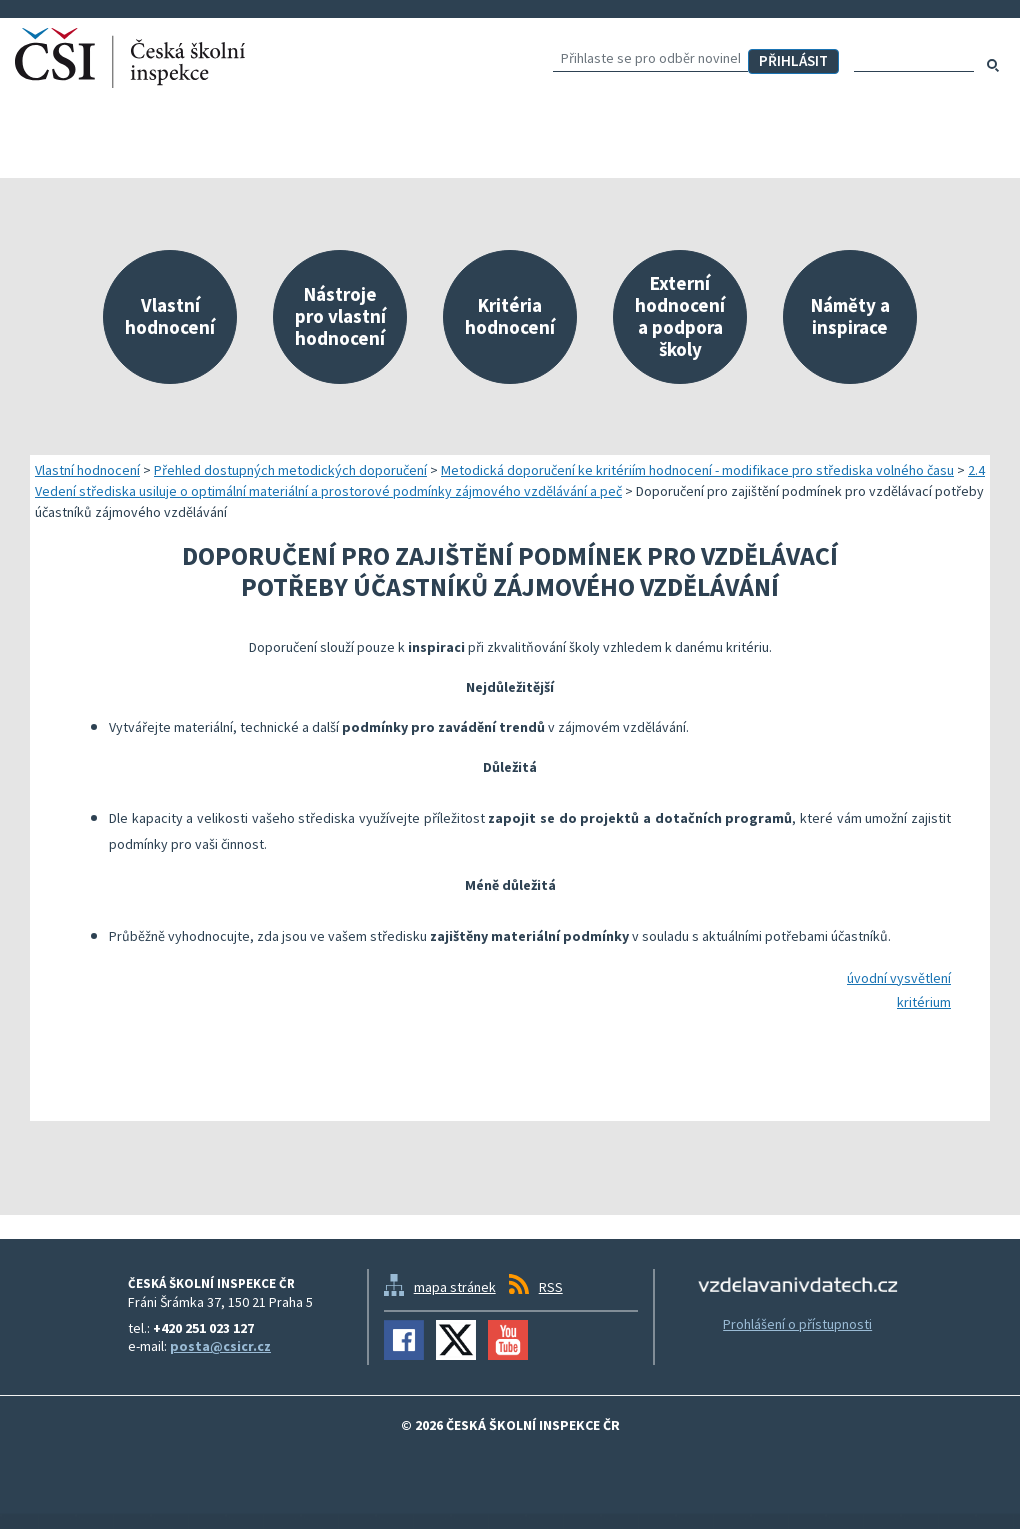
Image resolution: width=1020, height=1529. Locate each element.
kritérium (924, 1002)
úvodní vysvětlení (899, 978)
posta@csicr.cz (220, 1346)
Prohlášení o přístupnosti (797, 1324)
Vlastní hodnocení (87, 470)
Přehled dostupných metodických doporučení (290, 470)
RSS (551, 1287)
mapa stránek (455, 1287)
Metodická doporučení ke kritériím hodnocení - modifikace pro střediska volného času (697, 470)
